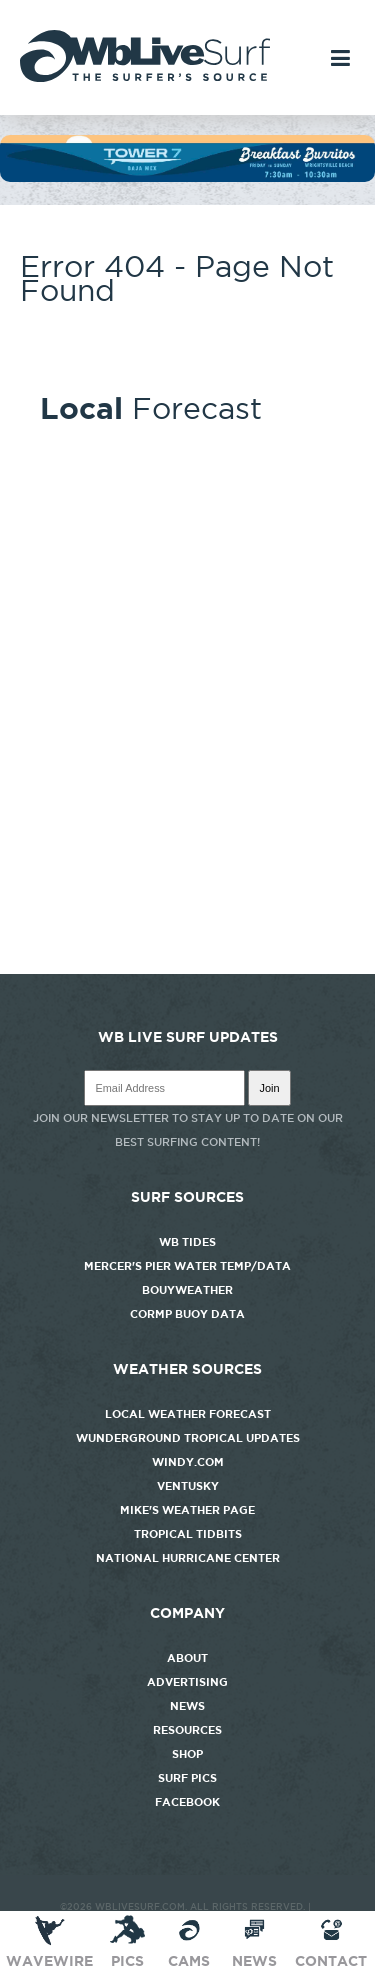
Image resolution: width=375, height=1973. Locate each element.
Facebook (187, 1802)
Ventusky (188, 1486)
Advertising (187, 1682)
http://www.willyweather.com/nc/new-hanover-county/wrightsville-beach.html (187, 964)
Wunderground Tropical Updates (188, 1438)
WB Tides (187, 1242)
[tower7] (187, 177)
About (187, 1658)
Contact (331, 1941)
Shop (187, 1754)
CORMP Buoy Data (187, 1314)
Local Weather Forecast (188, 1414)
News (187, 1706)
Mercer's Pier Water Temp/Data (187, 1266)
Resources (187, 1730)
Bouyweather (187, 1290)
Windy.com (188, 1462)
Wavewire (49, 1941)
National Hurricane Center (188, 1558)
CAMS (189, 1941)
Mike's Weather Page (187, 1510)
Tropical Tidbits (188, 1534)
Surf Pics (187, 1778)
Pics (127, 1941)
